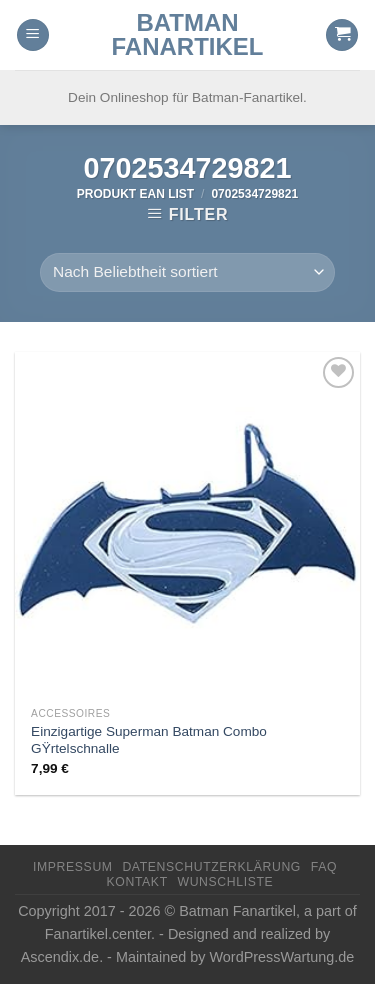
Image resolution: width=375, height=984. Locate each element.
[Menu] (33, 35)
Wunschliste (226, 882)
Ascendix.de (60, 957)
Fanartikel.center (98, 934)
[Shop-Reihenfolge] (187, 272)
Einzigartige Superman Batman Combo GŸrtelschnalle (149, 740)
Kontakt (137, 882)
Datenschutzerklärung (211, 867)
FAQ (324, 867)
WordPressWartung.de (282, 957)
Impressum (73, 867)
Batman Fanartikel (188, 35)
